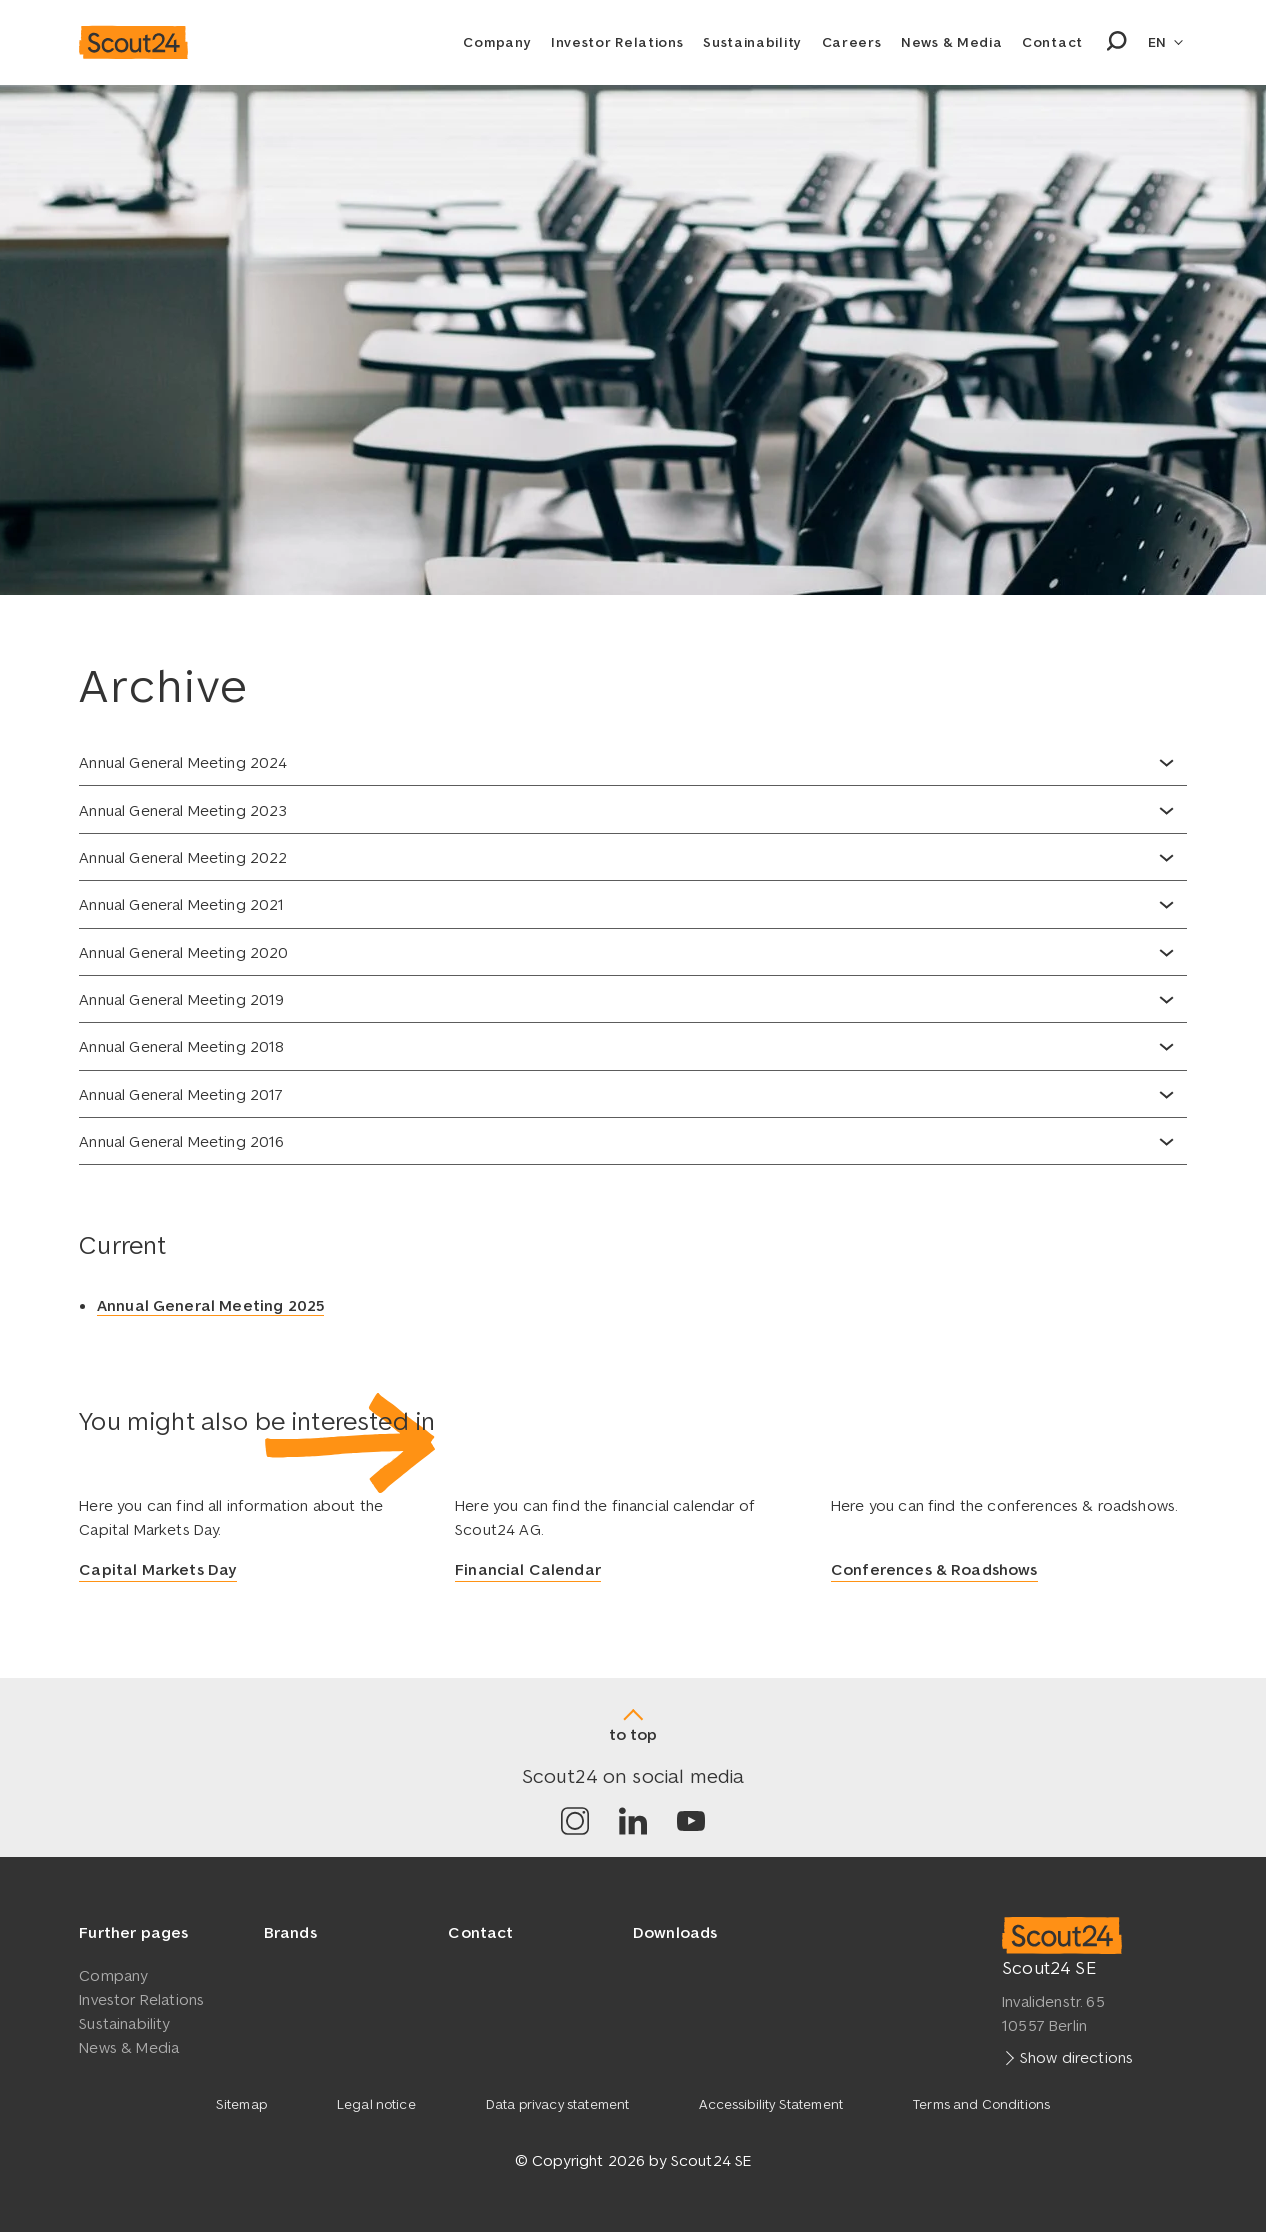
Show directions (1076, 2056)
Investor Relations (617, 42)
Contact (1052, 42)
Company (497, 42)
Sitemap (241, 2104)
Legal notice (376, 2104)
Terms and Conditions (981, 2104)
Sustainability (752, 42)
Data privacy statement (558, 2104)
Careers (852, 42)
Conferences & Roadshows (934, 1570)
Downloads (675, 1932)
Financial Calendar (528, 1570)
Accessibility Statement (771, 2104)
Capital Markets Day (158, 1570)
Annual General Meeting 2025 (210, 1305)
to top (633, 1734)
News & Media (951, 42)
